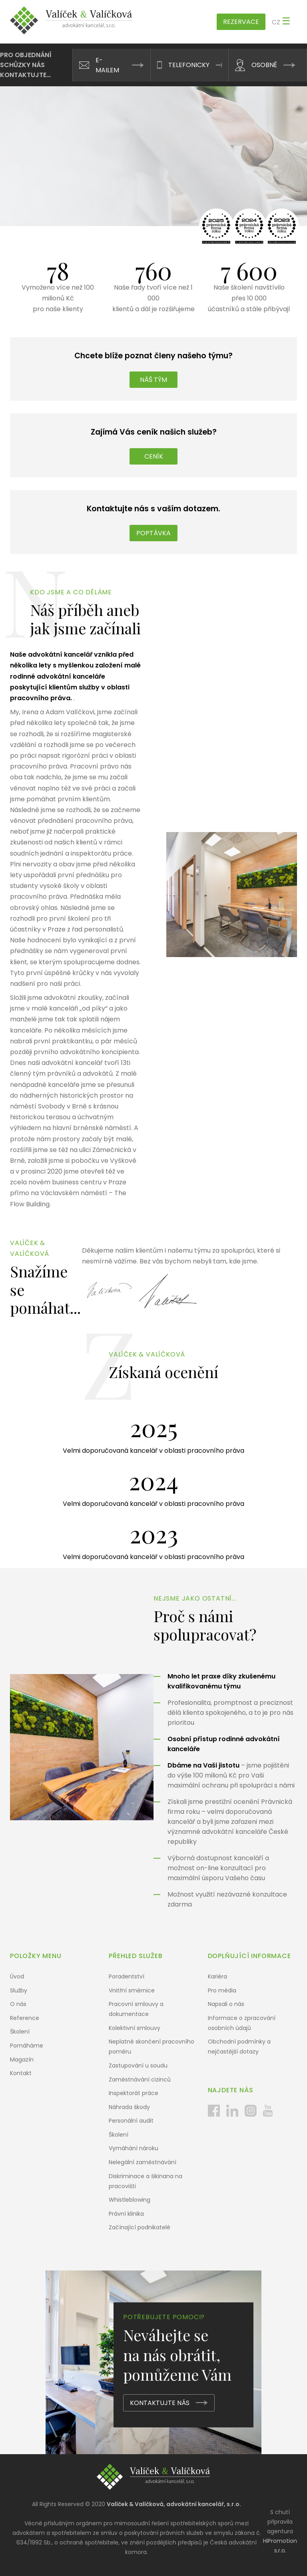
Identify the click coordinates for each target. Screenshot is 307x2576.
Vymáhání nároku (133, 2148)
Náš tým (153, 379)
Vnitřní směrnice (132, 1990)
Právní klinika (126, 2214)
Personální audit (131, 2121)
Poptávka (153, 533)
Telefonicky (188, 65)
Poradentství (126, 1976)
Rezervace (241, 21)
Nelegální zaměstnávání (142, 2162)
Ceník (153, 456)
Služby (18, 1990)
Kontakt (21, 2073)
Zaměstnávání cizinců (140, 2079)
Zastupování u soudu (138, 2066)
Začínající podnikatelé (139, 2227)
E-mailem (107, 65)
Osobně (264, 65)
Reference (24, 2018)
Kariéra (217, 1976)
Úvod (17, 1976)
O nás (18, 2004)
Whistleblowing (129, 2200)
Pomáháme (26, 2046)
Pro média (222, 1990)
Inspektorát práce (133, 2093)
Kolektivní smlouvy (134, 2028)
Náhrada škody (129, 2107)
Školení (20, 2032)
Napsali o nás (226, 2004)
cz (276, 22)
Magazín (22, 2060)
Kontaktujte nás (159, 2402)
